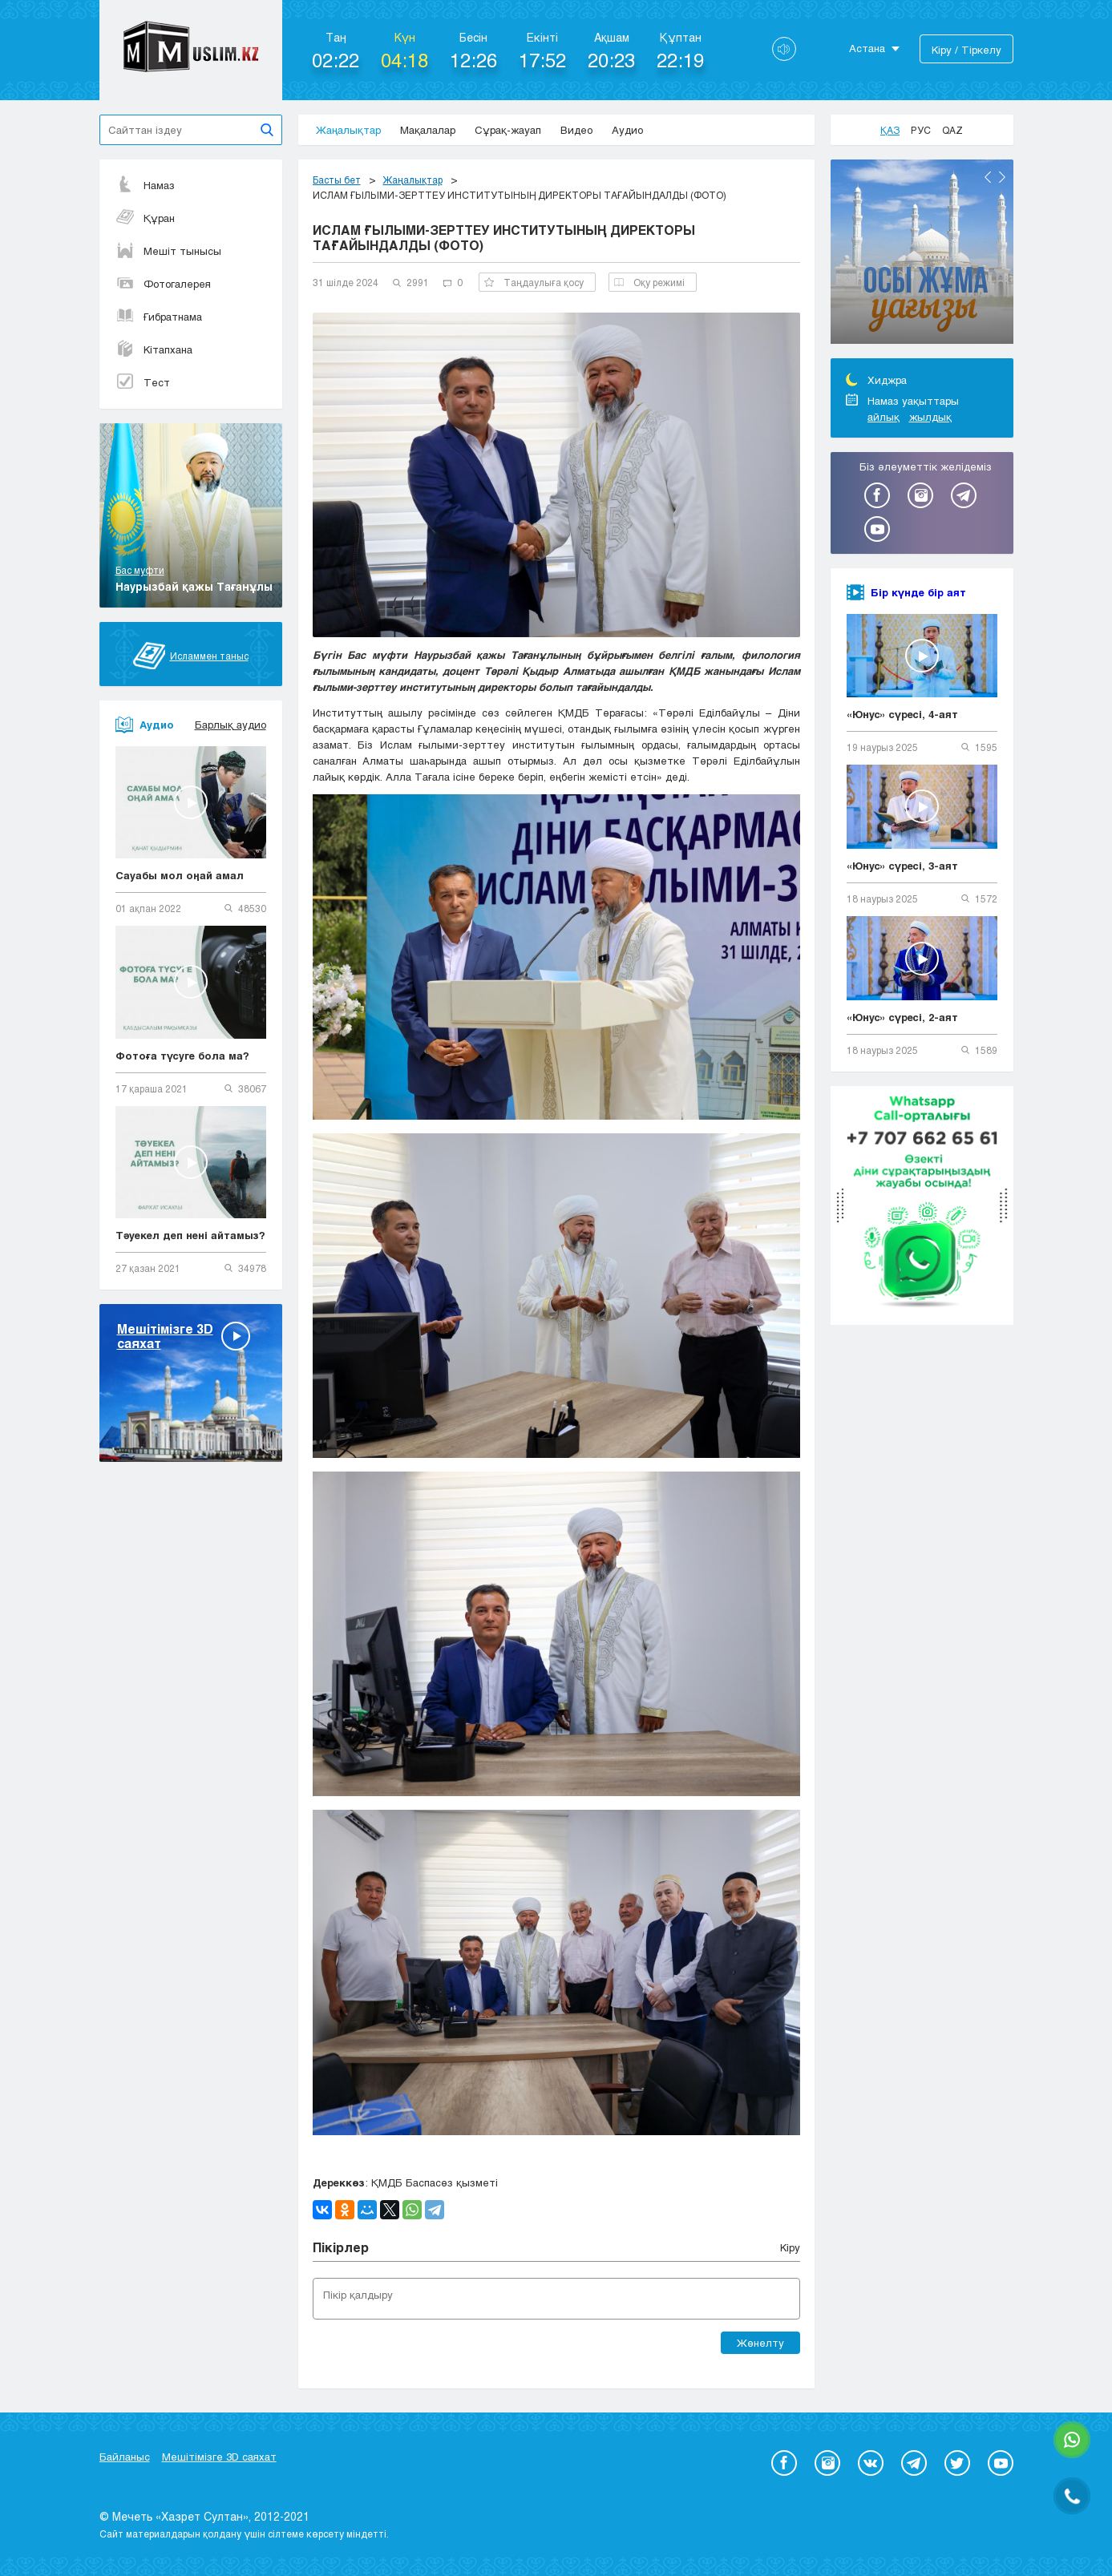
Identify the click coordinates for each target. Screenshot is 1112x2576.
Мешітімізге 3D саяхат (219, 2456)
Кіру (790, 2247)
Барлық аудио (230, 724)
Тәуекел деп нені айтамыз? (190, 1235)
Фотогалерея (163, 283)
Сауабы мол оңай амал (179, 875)
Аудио (627, 129)
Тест (142, 382)
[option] (922, 254)
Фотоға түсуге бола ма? (182, 1055)
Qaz (952, 129)
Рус (921, 129)
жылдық (930, 416)
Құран (145, 218)
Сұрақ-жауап (508, 129)
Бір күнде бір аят (918, 592)
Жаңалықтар (348, 129)
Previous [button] (987, 177)
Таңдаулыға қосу (534, 282)
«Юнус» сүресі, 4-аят (902, 714)
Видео (576, 129)
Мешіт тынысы (168, 250)
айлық (883, 416)
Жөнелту (760, 2342)
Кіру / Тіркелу (966, 49)
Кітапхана (153, 349)
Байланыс (124, 2456)
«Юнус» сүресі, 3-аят (902, 865)
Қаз (890, 129)
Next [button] (1002, 177)
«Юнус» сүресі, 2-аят (902, 1017)
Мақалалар (427, 129)
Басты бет (337, 179)
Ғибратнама (158, 316)
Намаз (145, 185)
